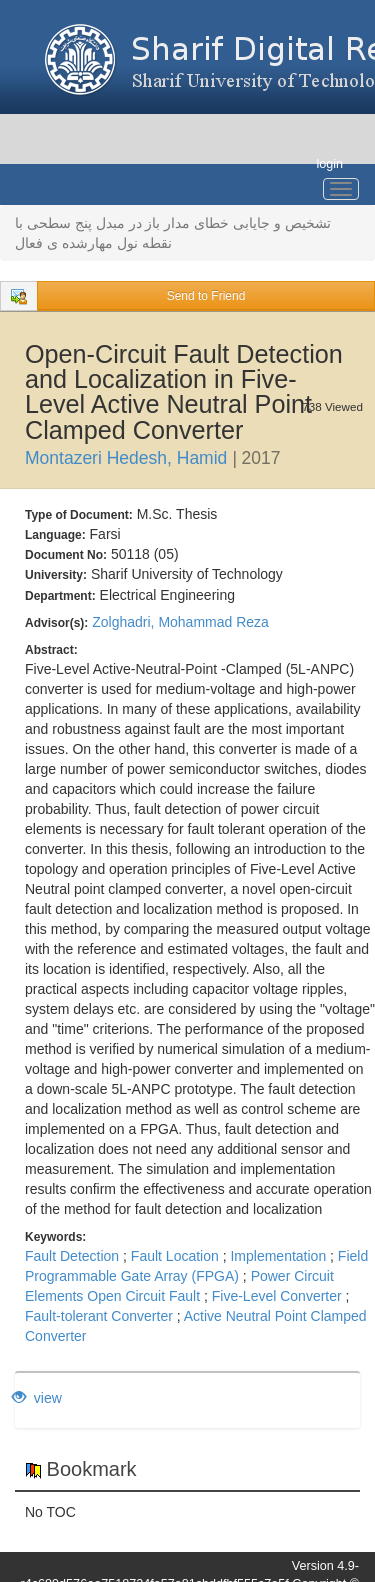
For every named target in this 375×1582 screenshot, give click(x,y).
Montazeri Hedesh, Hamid (126, 458)
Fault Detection (72, 1256)
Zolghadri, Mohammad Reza (180, 622)
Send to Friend (206, 296)
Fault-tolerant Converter (99, 1316)
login (329, 164)
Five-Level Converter (277, 1296)
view (37, 1398)
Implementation (278, 1256)
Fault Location (175, 1256)
